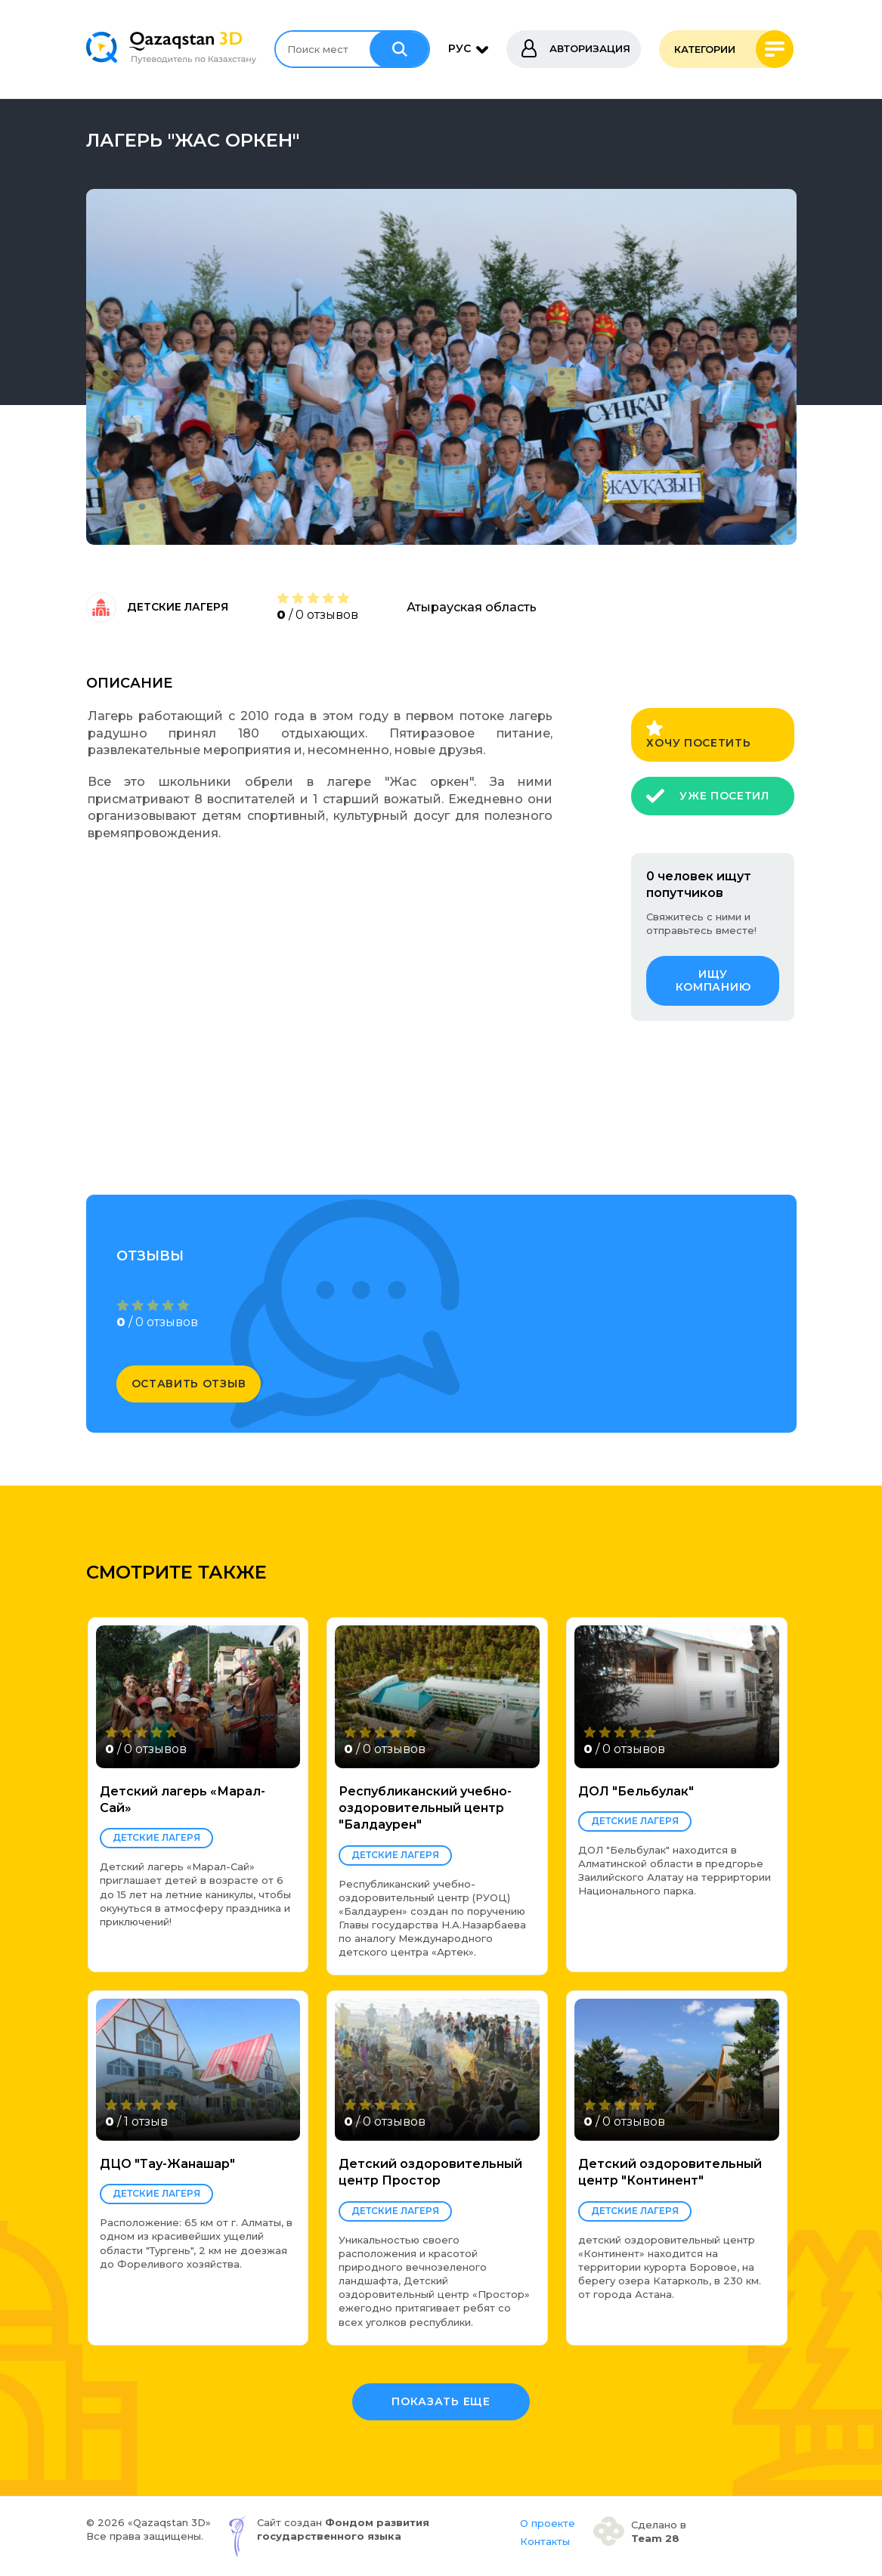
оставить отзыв (189, 1383)
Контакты (545, 2541)
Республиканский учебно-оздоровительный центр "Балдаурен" (425, 1808)
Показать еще (440, 2401)
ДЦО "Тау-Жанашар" (167, 2164)
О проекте (547, 2523)
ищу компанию (713, 980)
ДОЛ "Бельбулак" (636, 1791)
